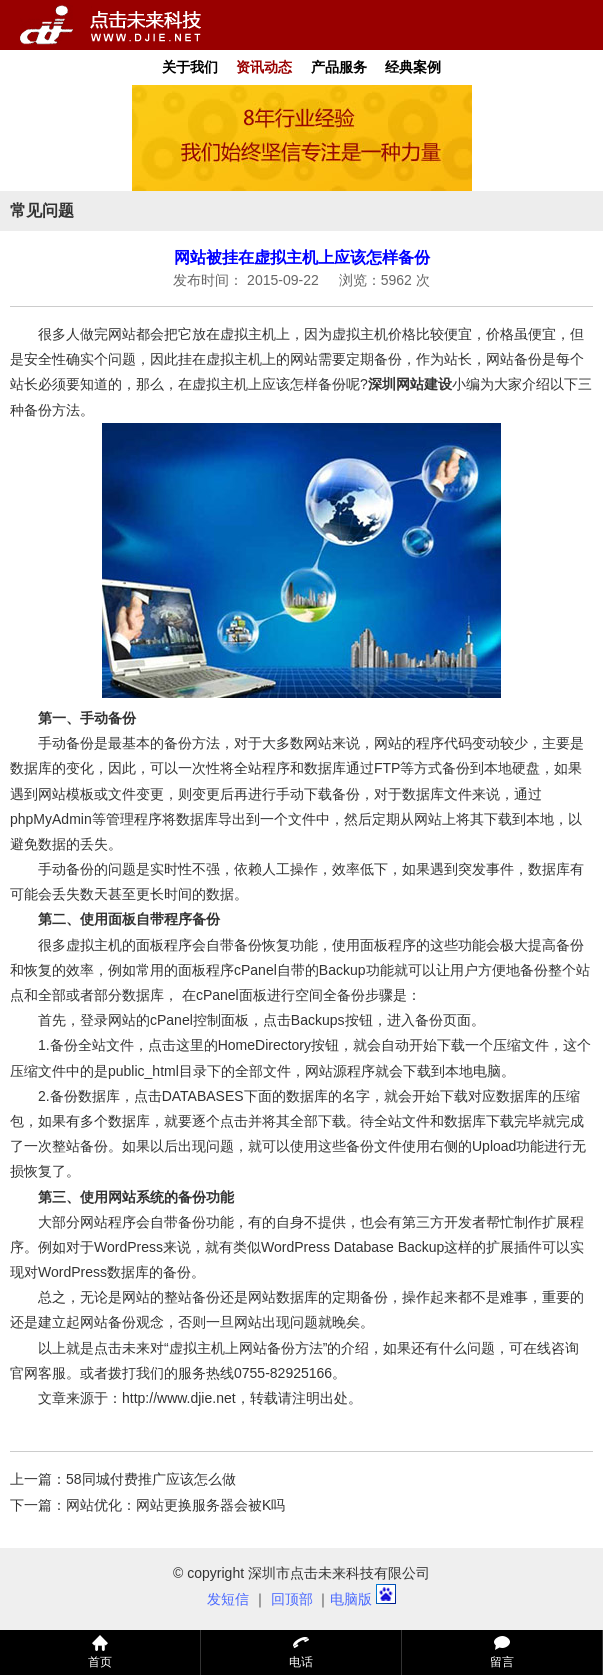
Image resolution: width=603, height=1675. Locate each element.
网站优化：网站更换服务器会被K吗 (175, 1505)
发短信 (228, 1599)
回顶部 (292, 1599)
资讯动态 (264, 67)
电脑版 (351, 1599)
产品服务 (339, 67)
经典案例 (413, 67)
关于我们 (190, 67)
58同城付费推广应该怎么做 (151, 1479)
